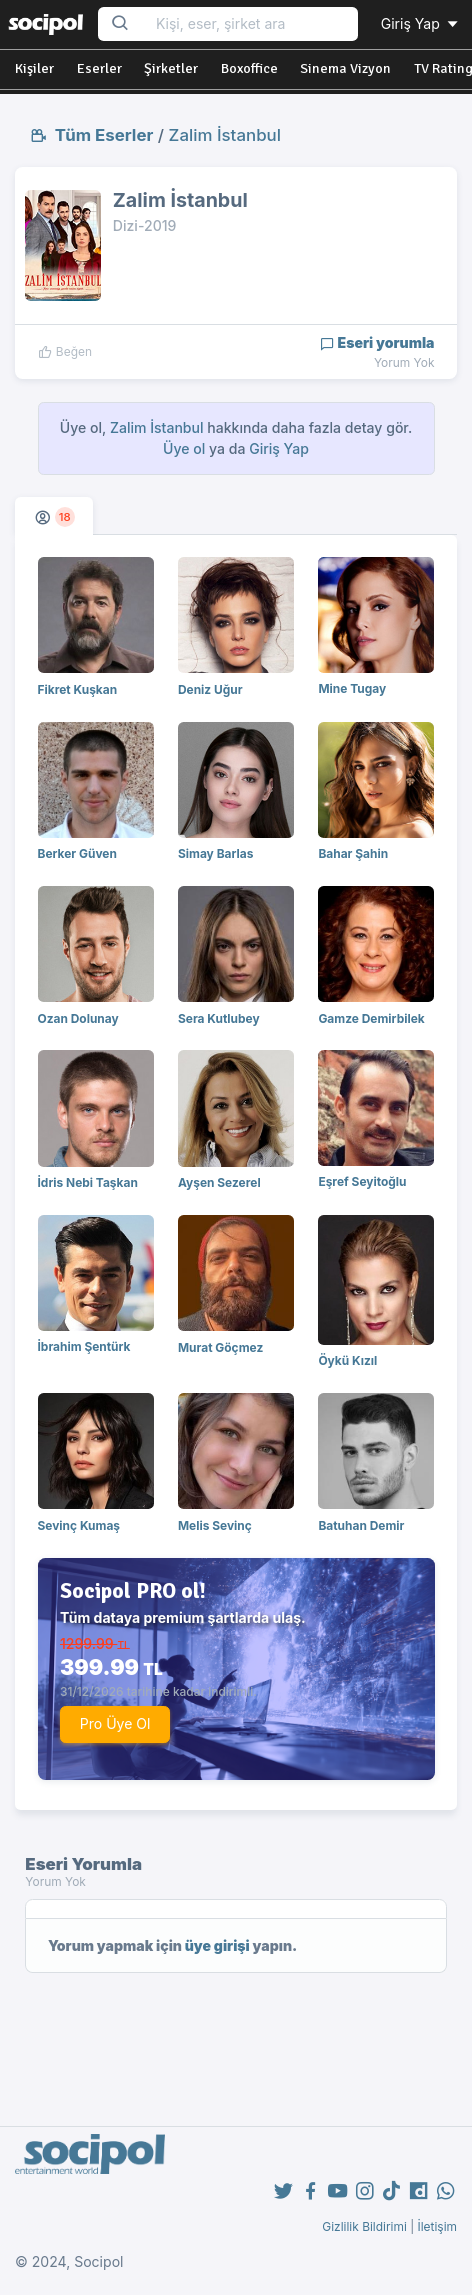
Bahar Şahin (353, 853)
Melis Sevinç (215, 1525)
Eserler (99, 68)
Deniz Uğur (210, 689)
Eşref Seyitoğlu (362, 1181)
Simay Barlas (215, 853)
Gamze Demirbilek (371, 1018)
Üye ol (184, 448)
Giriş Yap (421, 23)
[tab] (54, 515)
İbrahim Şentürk (84, 1346)
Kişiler (34, 68)
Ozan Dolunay (78, 1018)
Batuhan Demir (361, 1525)
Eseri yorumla (377, 342)
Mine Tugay (352, 688)
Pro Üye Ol (115, 1723)
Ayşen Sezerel (219, 1182)
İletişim (437, 2226)
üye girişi (217, 1945)
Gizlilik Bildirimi (364, 2226)
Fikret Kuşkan (78, 689)
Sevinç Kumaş (79, 1525)
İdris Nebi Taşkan (88, 1182)
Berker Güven (77, 853)
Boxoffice (249, 68)
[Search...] (250, 24)
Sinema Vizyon (345, 68)
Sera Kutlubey (219, 1018)
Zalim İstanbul (225, 135)
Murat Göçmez (220, 1347)
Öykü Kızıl (347, 1360)
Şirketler (171, 68)
